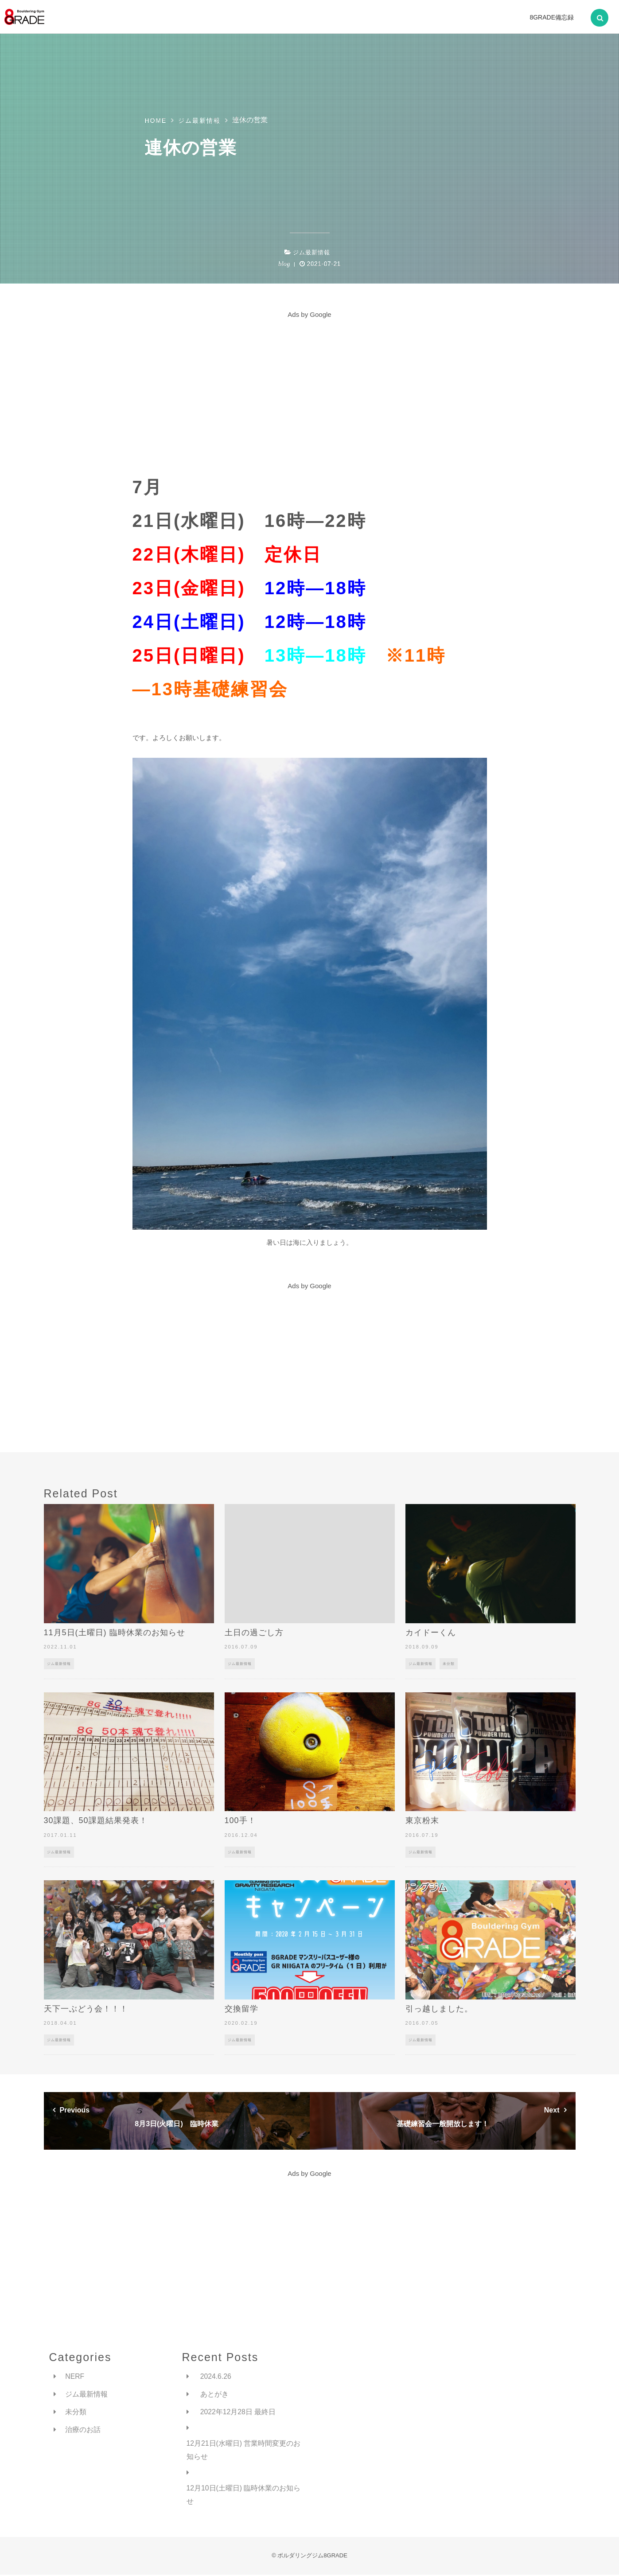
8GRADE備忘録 (551, 17)
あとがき (214, 2394)
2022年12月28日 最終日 (238, 2412)
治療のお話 (83, 2430)
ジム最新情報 (311, 252)
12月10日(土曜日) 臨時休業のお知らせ (244, 2496)
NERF (75, 2376)
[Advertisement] (309, 383)
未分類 (449, 1664)
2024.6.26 (216, 2376)
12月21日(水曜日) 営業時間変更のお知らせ (244, 2450)
